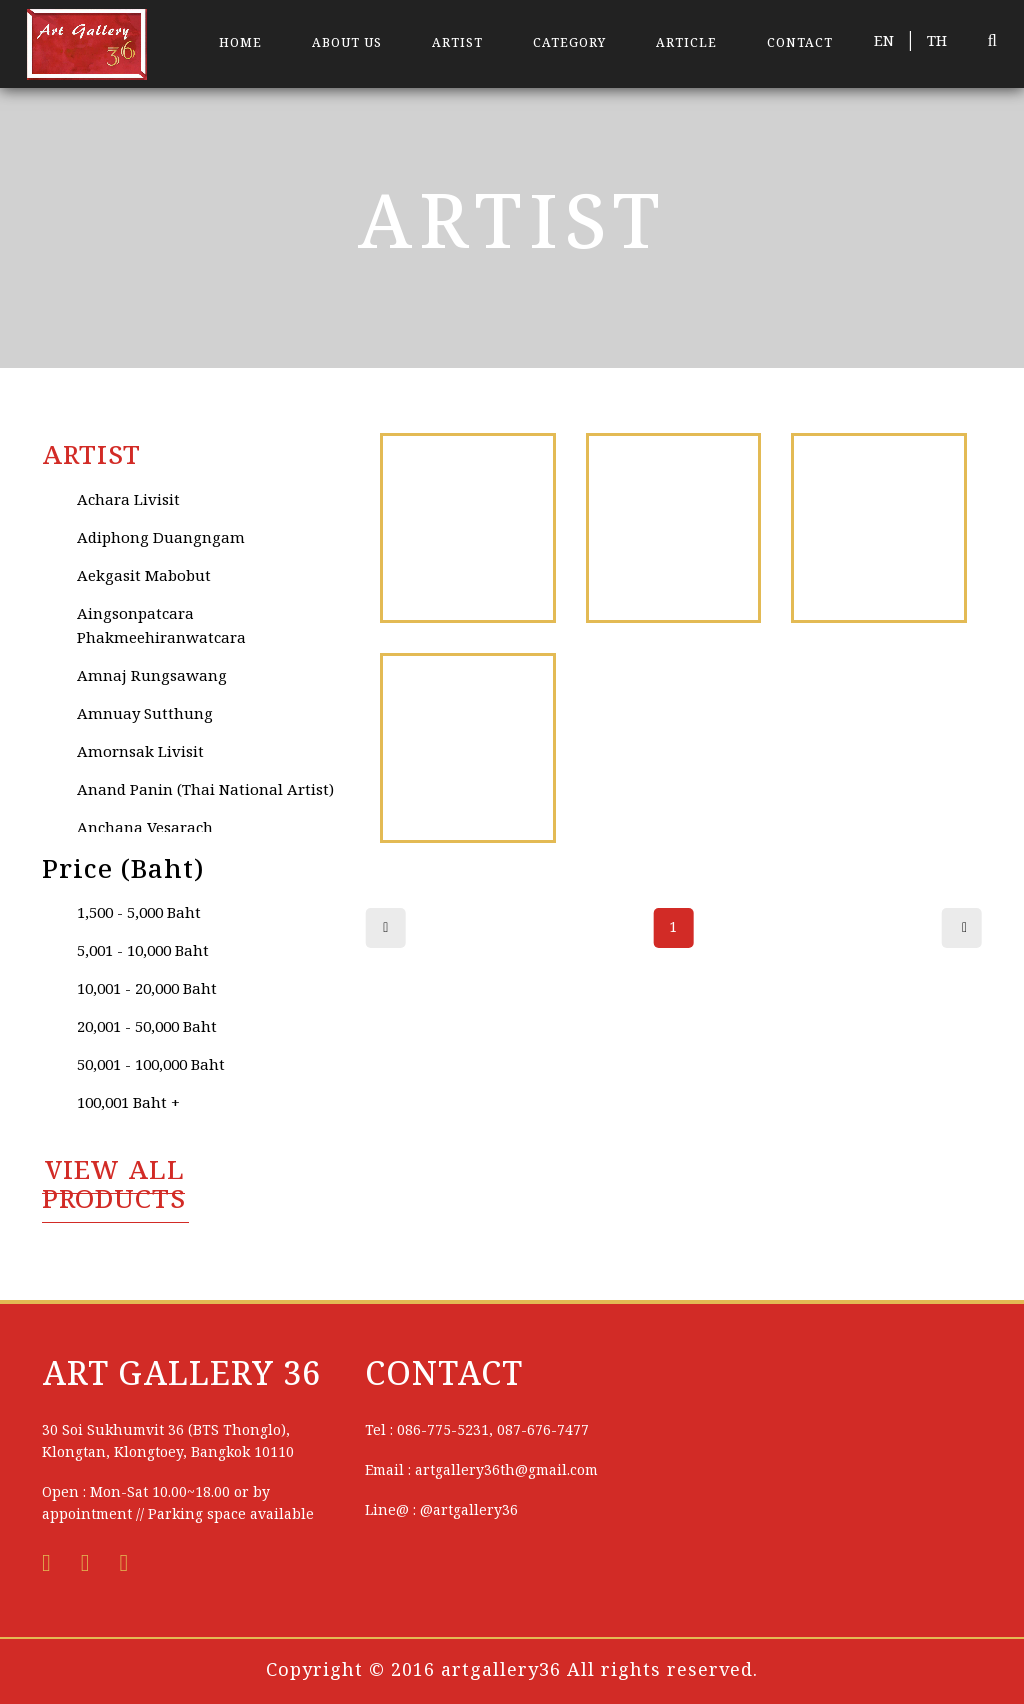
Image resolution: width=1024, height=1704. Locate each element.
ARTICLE (686, 43)
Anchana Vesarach (145, 829)
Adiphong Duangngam (161, 539)
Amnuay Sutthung (145, 715)
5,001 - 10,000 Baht (143, 952)
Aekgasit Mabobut (144, 577)
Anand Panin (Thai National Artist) (205, 791)
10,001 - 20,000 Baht (147, 990)
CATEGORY (569, 43)
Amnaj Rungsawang (152, 677)
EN (884, 42)
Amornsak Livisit (140, 753)
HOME (240, 43)
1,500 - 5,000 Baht (139, 914)
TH (937, 42)
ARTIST (457, 43)
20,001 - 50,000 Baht (147, 1028)
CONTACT (800, 43)
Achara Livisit (128, 501)
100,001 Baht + (128, 1104)
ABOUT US (347, 43)
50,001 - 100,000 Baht (151, 1066)
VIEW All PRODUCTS (114, 1186)
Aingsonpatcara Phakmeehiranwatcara (161, 627)
